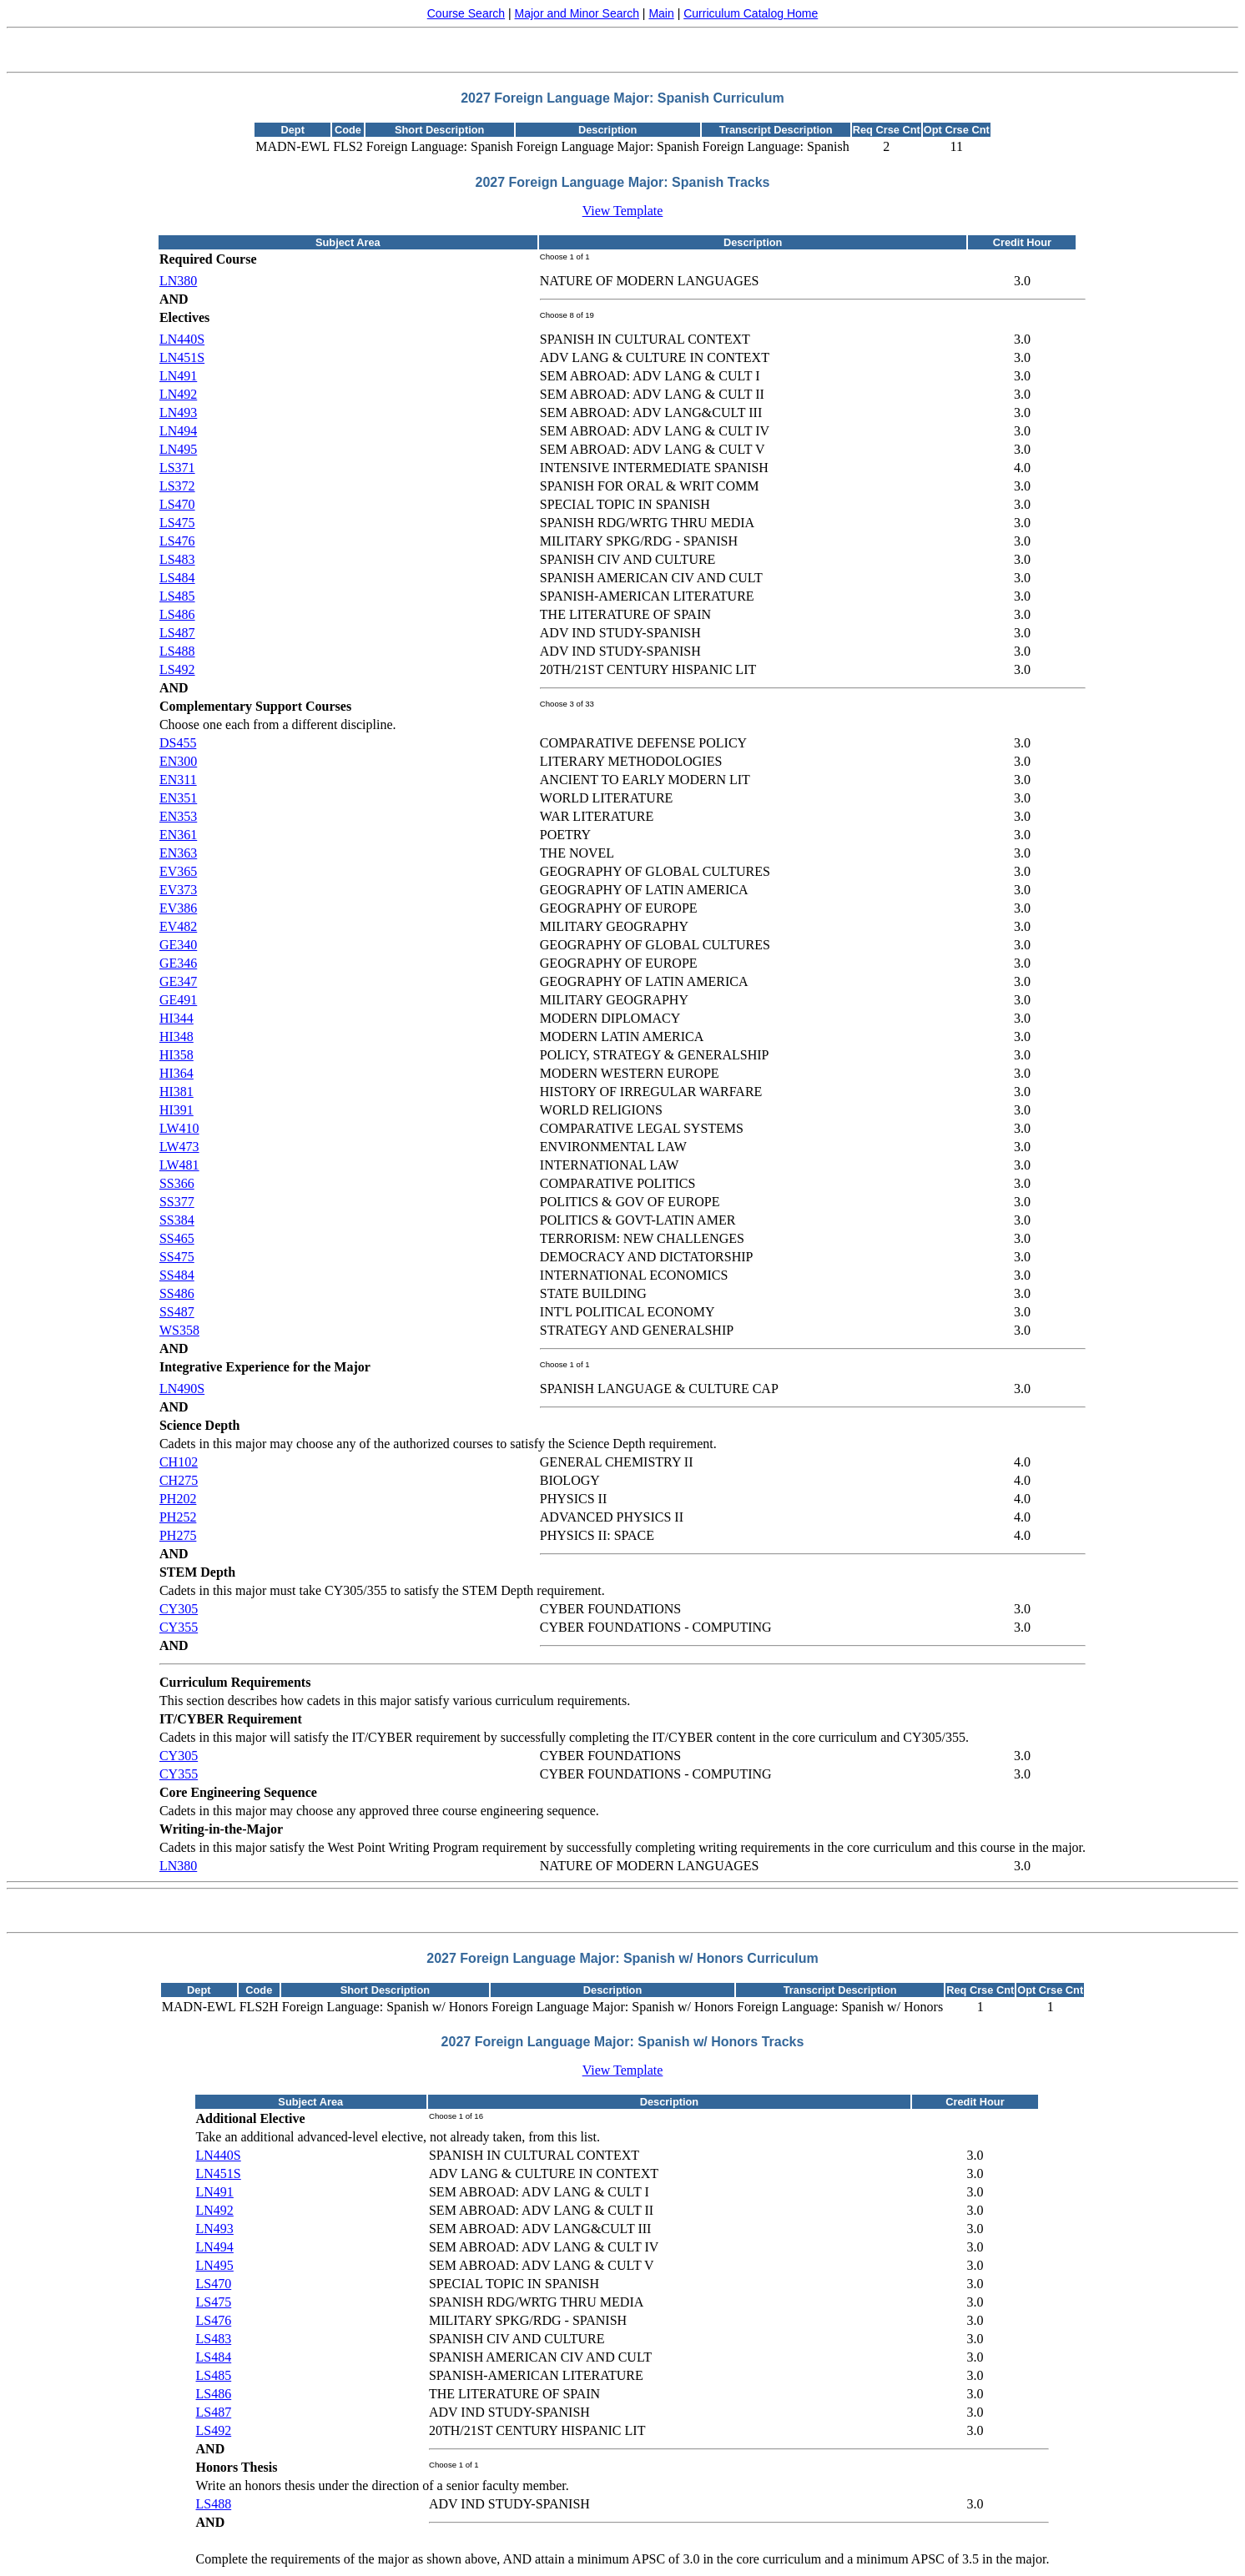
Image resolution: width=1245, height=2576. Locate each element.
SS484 (176, 1275)
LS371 (177, 467)
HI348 (176, 1036)
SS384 (176, 1220)
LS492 (177, 669)
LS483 (177, 559)
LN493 (178, 412)
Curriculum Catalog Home (750, 13)
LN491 (178, 376)
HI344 (176, 1018)
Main (660, 13)
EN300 (178, 761)
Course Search (466, 13)
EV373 (178, 890)
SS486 (176, 1293)
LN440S (181, 339)
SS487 (176, 1312)
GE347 (178, 981)
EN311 (178, 779)
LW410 (179, 1128)
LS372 (177, 486)
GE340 (178, 945)
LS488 (177, 651)
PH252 (177, 1517)
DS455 (177, 743)
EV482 (178, 926)
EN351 (178, 798)
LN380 (178, 281)
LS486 (177, 614)
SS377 (176, 1202)
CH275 (178, 1480)
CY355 (178, 1627)
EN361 (178, 835)
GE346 (178, 963)
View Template (622, 211)
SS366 (176, 1183)
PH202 (177, 1499)
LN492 (178, 394)
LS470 (177, 504)
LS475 (177, 523)
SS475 (176, 1257)
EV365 (178, 871)
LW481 (179, 1165)
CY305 (178, 1609)
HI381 (176, 1091)
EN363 (178, 853)
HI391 (176, 1110)
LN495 (178, 449)
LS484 (177, 578)
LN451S (181, 357)
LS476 (177, 541)
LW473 (179, 1147)
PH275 (177, 1535)
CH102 (178, 1462)
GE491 (178, 1000)
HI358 (176, 1055)
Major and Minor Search (577, 13)
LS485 (177, 596)
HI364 (176, 1073)
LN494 (178, 431)
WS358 (179, 1330)
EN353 (178, 816)
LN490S (181, 1388)
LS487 (177, 633)
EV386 (178, 908)
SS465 (176, 1238)
